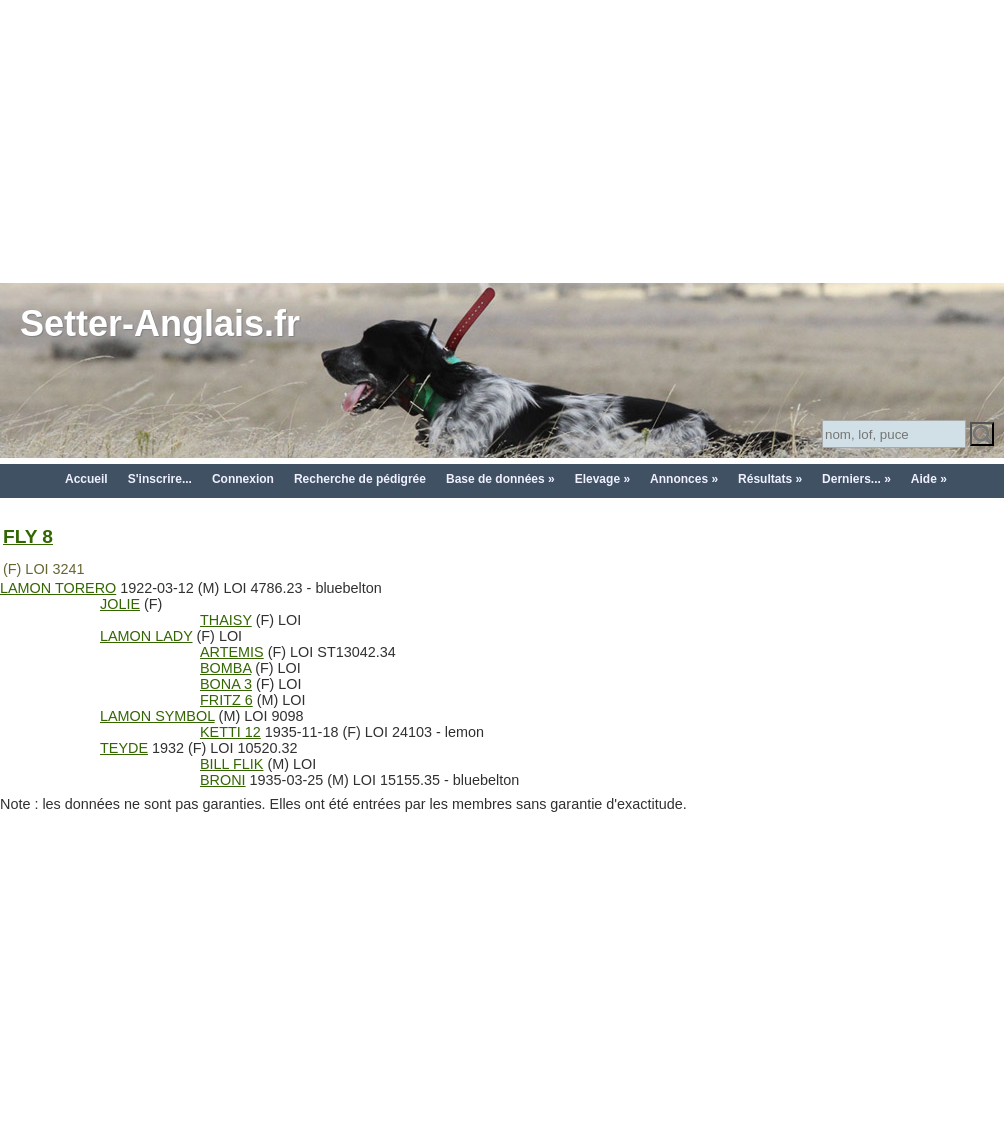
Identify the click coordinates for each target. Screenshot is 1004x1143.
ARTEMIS (232, 652)
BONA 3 (226, 684)
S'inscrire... (160, 479)
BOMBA (225, 668)
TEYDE (124, 748)
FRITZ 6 (226, 700)
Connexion (243, 479)
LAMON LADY (146, 636)
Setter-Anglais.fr (160, 323)
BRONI (223, 780)
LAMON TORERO (58, 588)
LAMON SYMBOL (157, 716)
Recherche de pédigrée (360, 479)
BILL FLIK (231, 764)
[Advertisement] (502, 140)
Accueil (86, 479)
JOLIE (120, 604)
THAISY (226, 620)
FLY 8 (28, 536)
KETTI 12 (230, 732)
